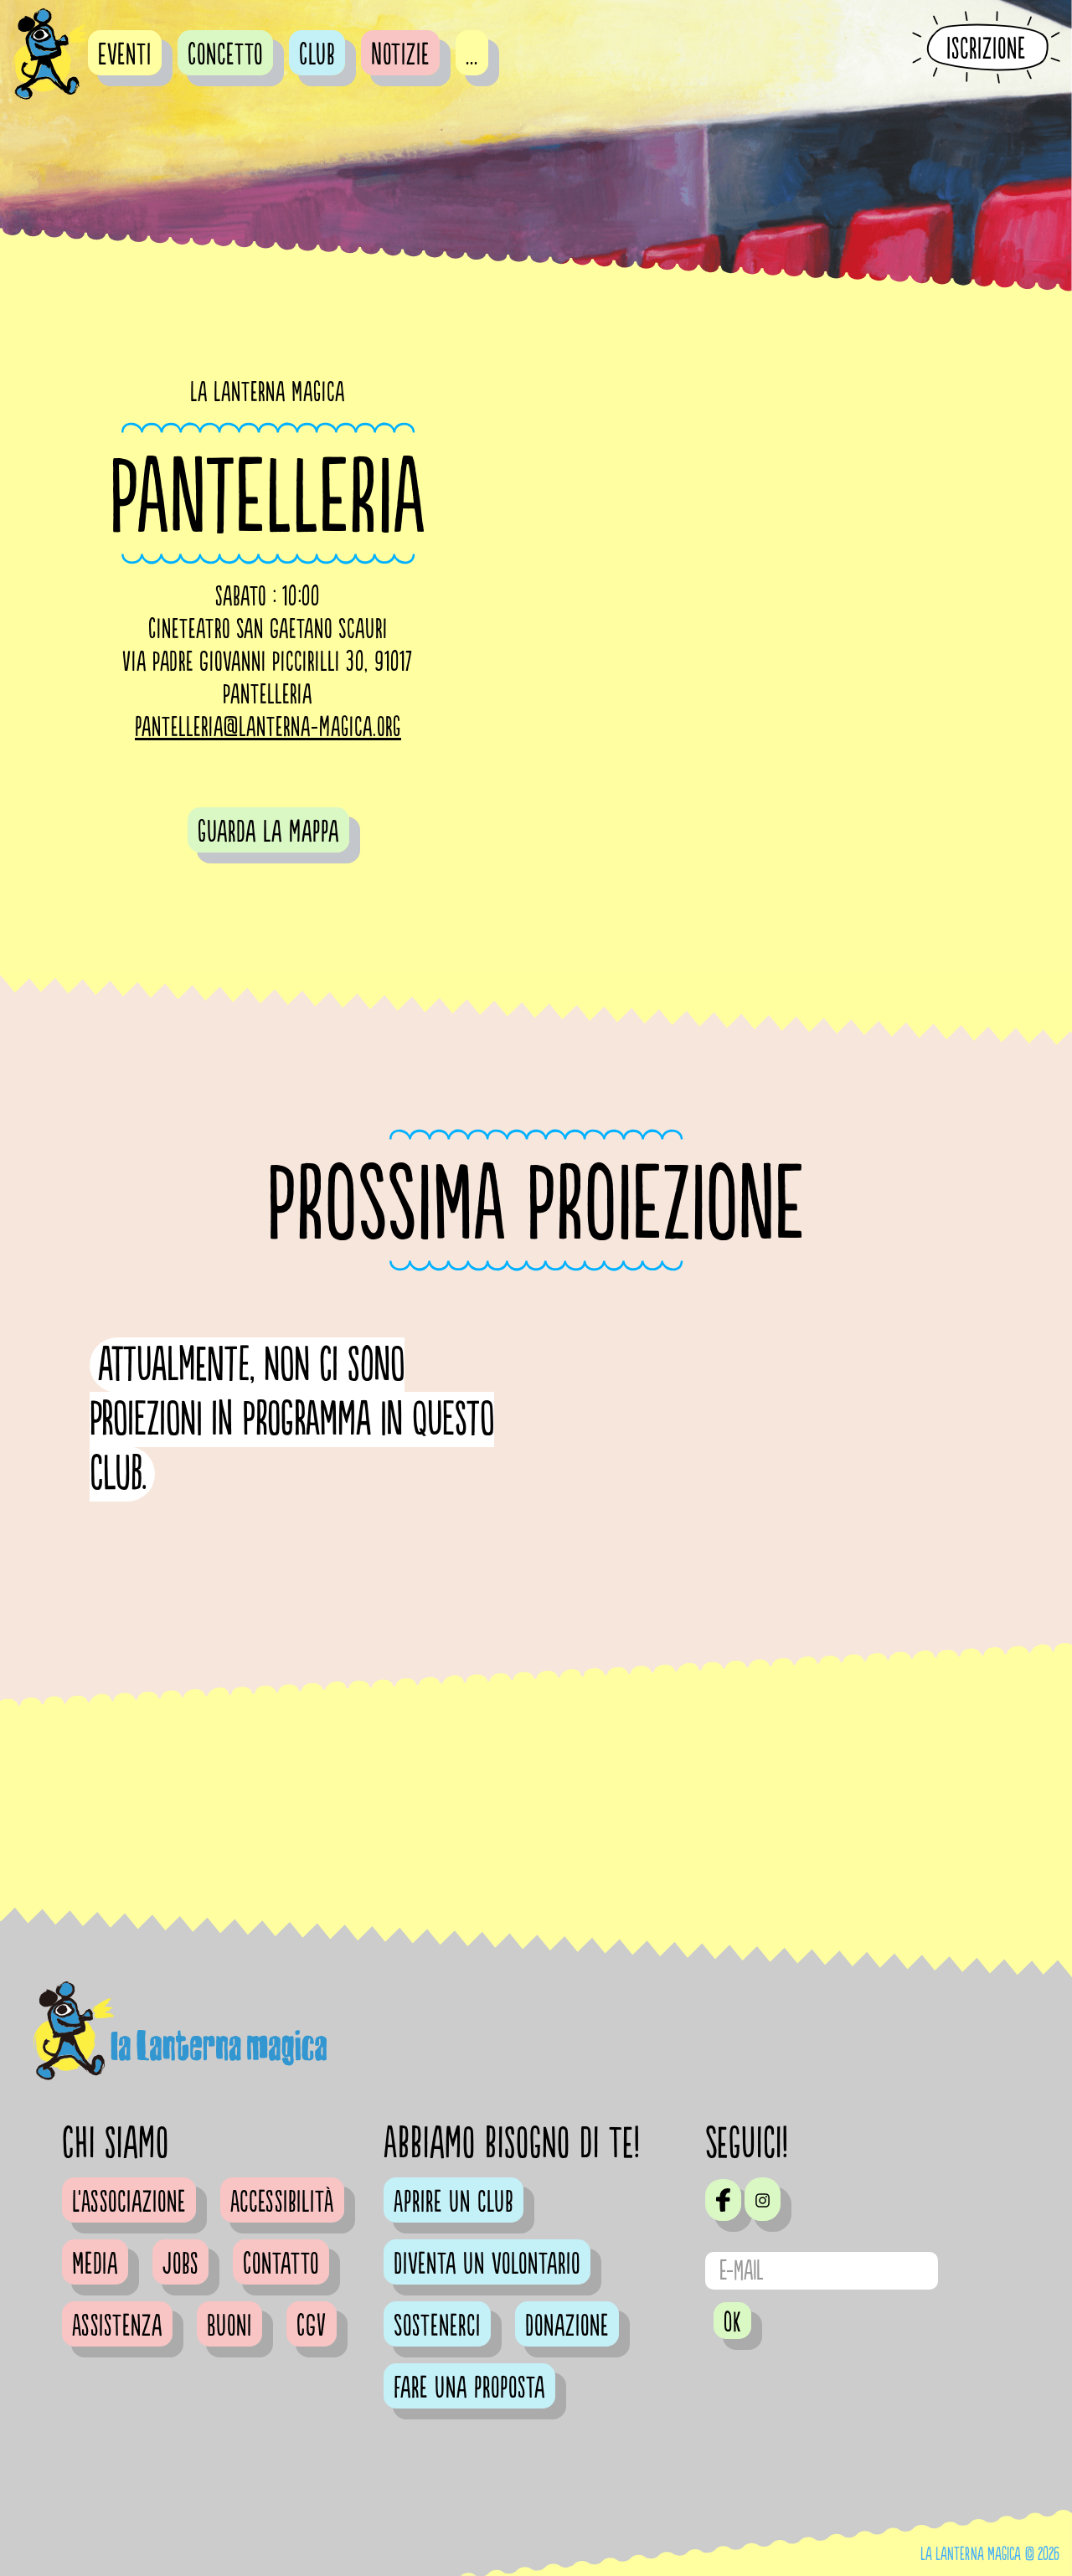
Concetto (225, 55)
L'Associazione (129, 2202)
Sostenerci (437, 2326)
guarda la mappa (268, 832)
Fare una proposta (469, 2388)
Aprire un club (453, 2202)
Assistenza (117, 2326)
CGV (311, 2326)
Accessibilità (282, 2202)
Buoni (229, 2326)
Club (317, 55)
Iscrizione (986, 48)
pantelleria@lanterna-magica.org (268, 728)
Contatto (281, 2264)
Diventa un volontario (487, 2264)
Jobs (180, 2264)
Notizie (400, 55)
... (472, 55)
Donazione (567, 2326)
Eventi (125, 55)
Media (95, 2264)
